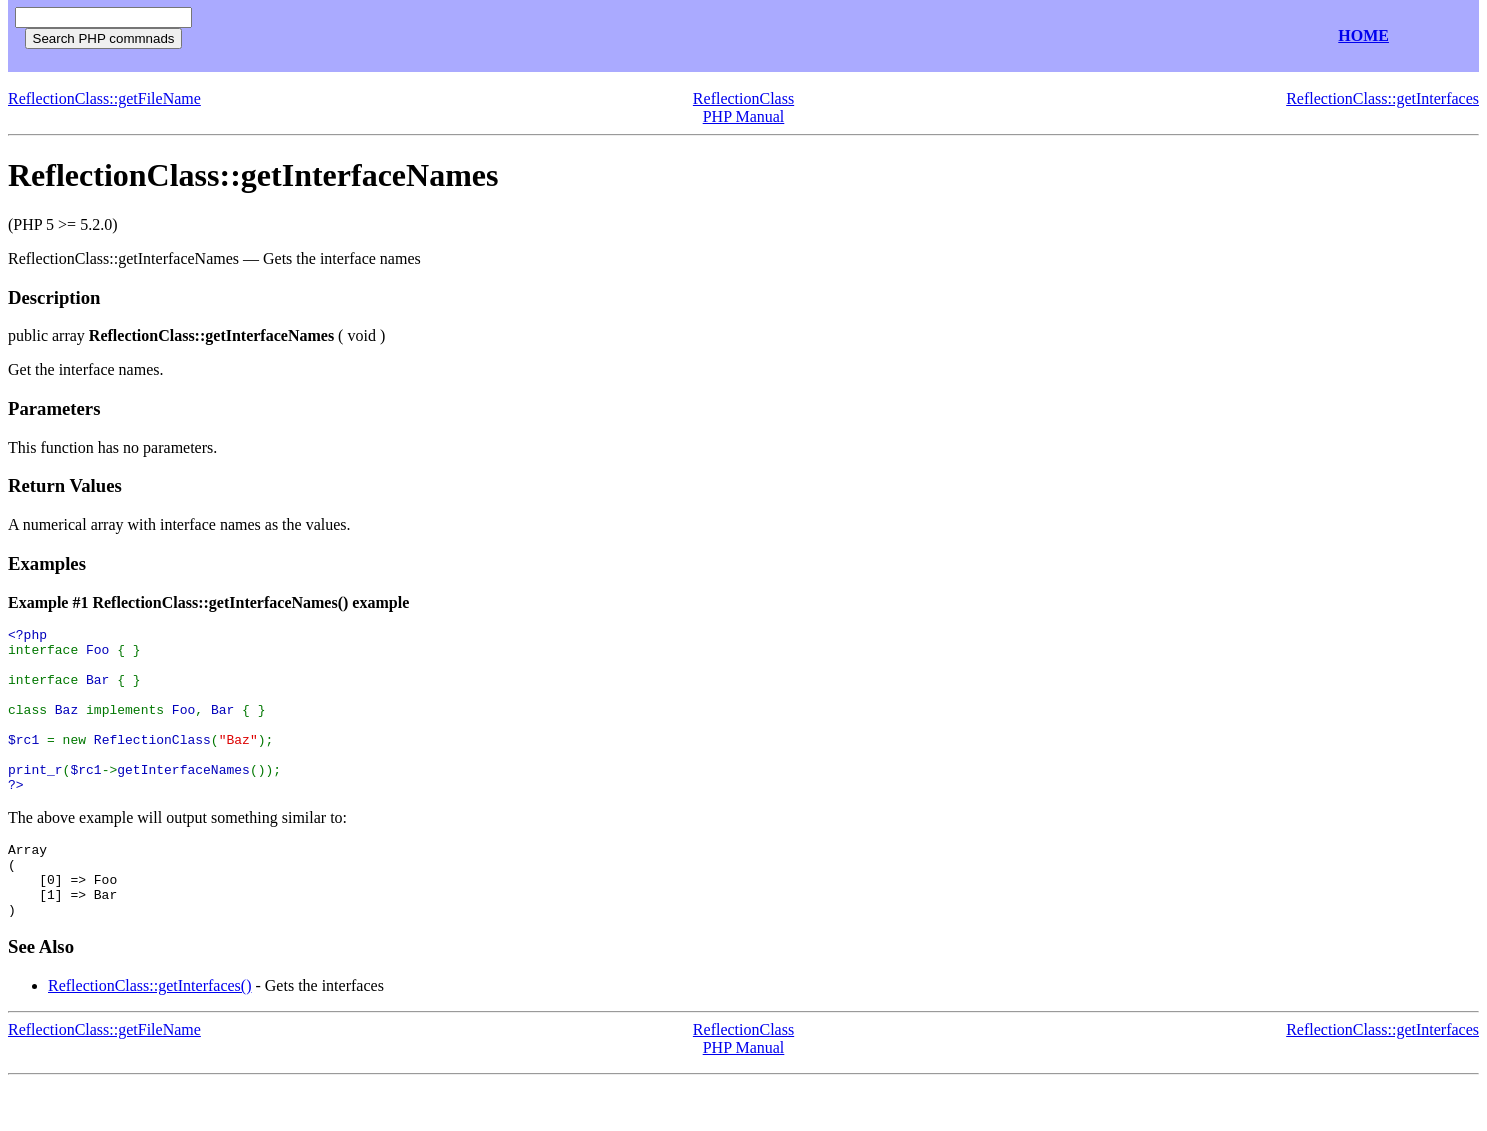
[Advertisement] (438, 36)
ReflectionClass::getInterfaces (1382, 98)
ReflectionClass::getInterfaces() (149, 1033)
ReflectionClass (743, 98)
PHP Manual (744, 116)
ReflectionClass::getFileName (104, 98)
